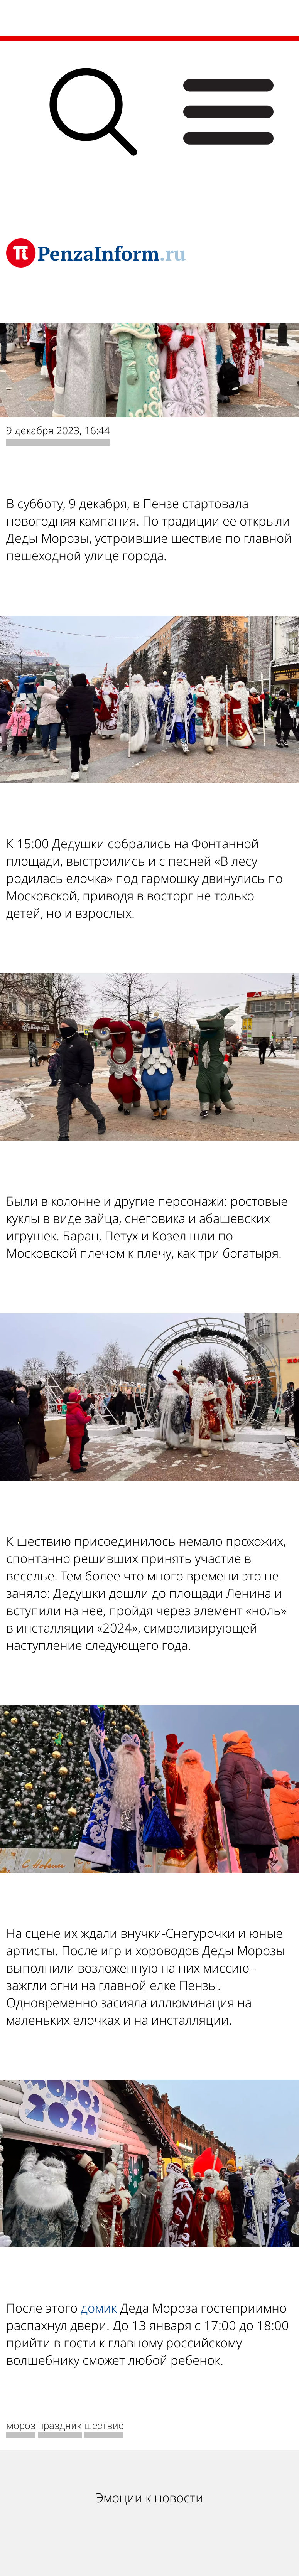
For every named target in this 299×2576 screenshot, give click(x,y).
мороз (20, 2425)
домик (99, 2308)
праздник (60, 2425)
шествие (103, 2425)
